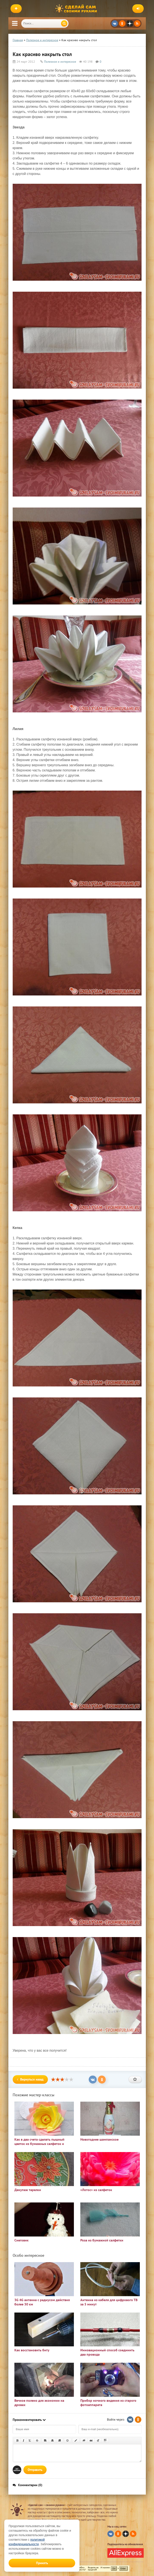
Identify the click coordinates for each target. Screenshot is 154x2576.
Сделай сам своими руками (77, 8)
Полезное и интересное (60, 62)
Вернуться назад (30, 2079)
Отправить (35, 2470)
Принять (42, 2563)
